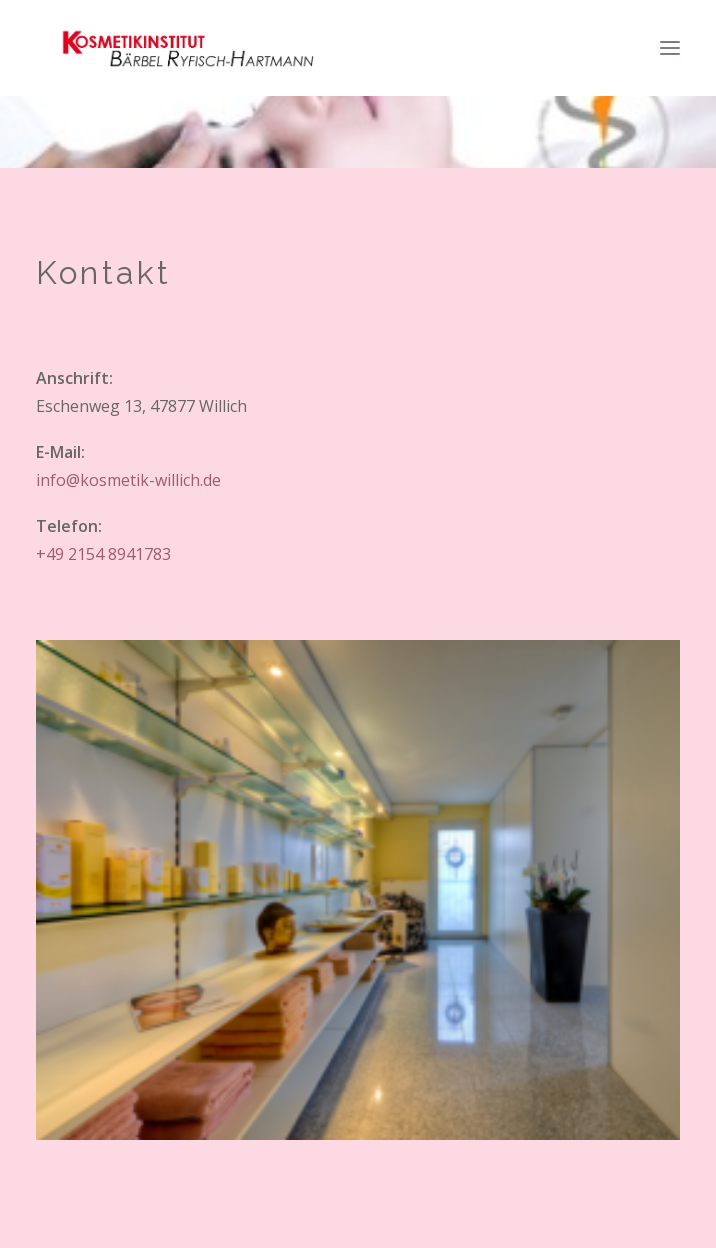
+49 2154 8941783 (103, 554)
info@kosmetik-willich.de (128, 480)
